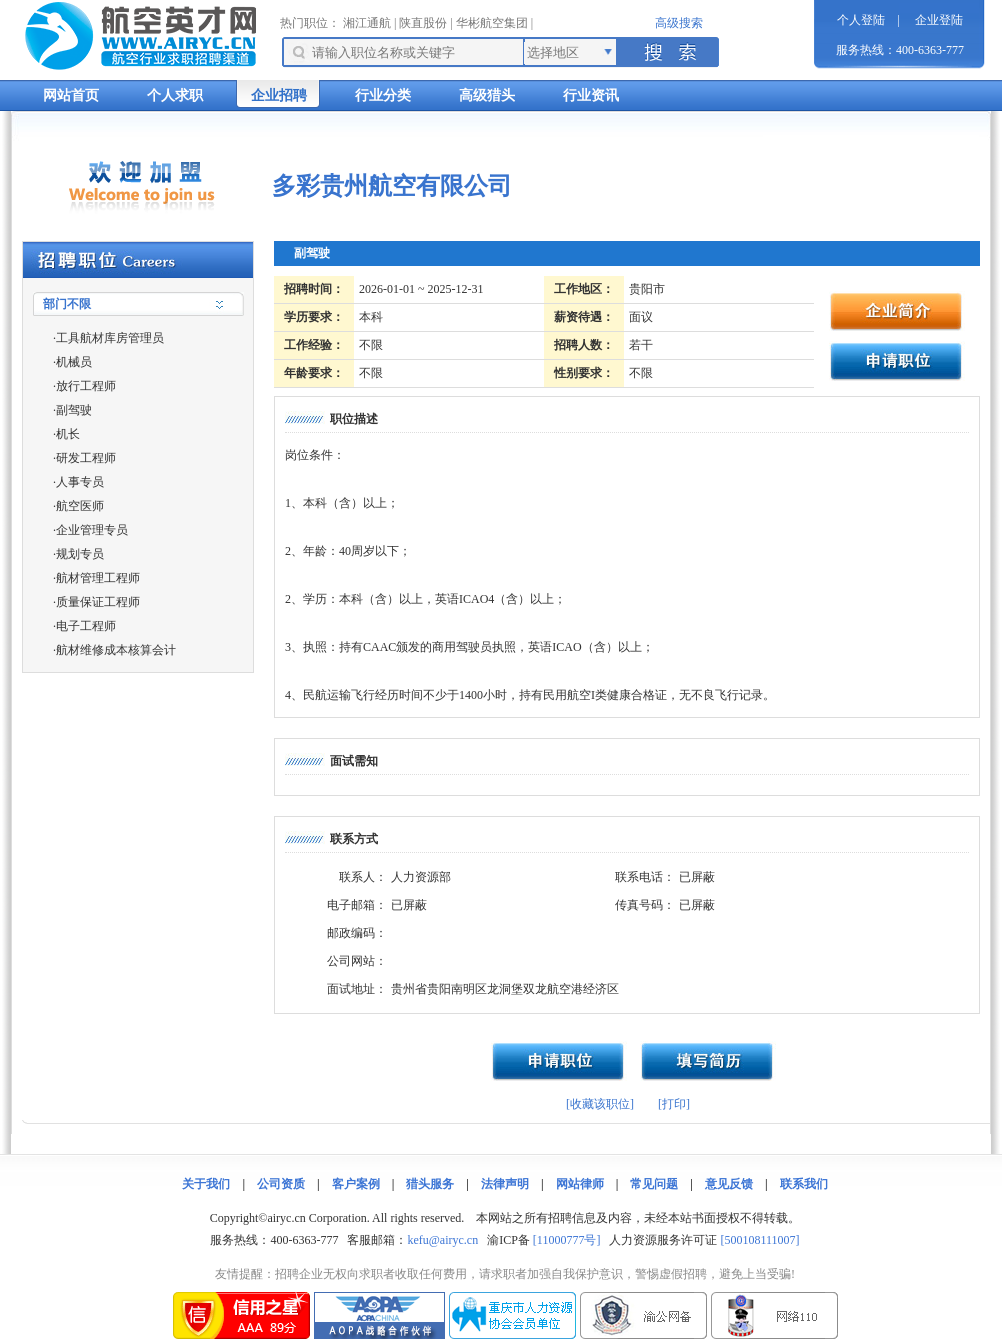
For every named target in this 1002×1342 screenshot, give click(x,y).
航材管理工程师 (98, 578)
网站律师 (580, 1184)
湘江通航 (367, 23)
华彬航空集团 (492, 23)
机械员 (74, 362)
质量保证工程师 (98, 602)
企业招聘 (279, 95)
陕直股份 (423, 23)
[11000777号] (567, 1240)
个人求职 (175, 95)
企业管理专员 (92, 530)
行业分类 (383, 95)
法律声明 (505, 1184)
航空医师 (80, 506)
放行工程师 (86, 386)
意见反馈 (729, 1184)
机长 (68, 434)
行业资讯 (591, 95)
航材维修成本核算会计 (116, 650)
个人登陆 (861, 20)
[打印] (674, 1104)
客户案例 (356, 1184)
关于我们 (206, 1184)
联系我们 (804, 1184)
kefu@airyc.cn (442, 1240)
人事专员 (80, 482)
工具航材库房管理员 (110, 338)
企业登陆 (939, 20)
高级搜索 (679, 23)
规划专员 (80, 554)
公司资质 (281, 1184)
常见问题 (654, 1184)
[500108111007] (759, 1240)
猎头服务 (430, 1184)
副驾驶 (74, 410)
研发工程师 (86, 458)
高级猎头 (487, 95)
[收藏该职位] (600, 1104)
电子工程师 (86, 626)
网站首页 (71, 95)
